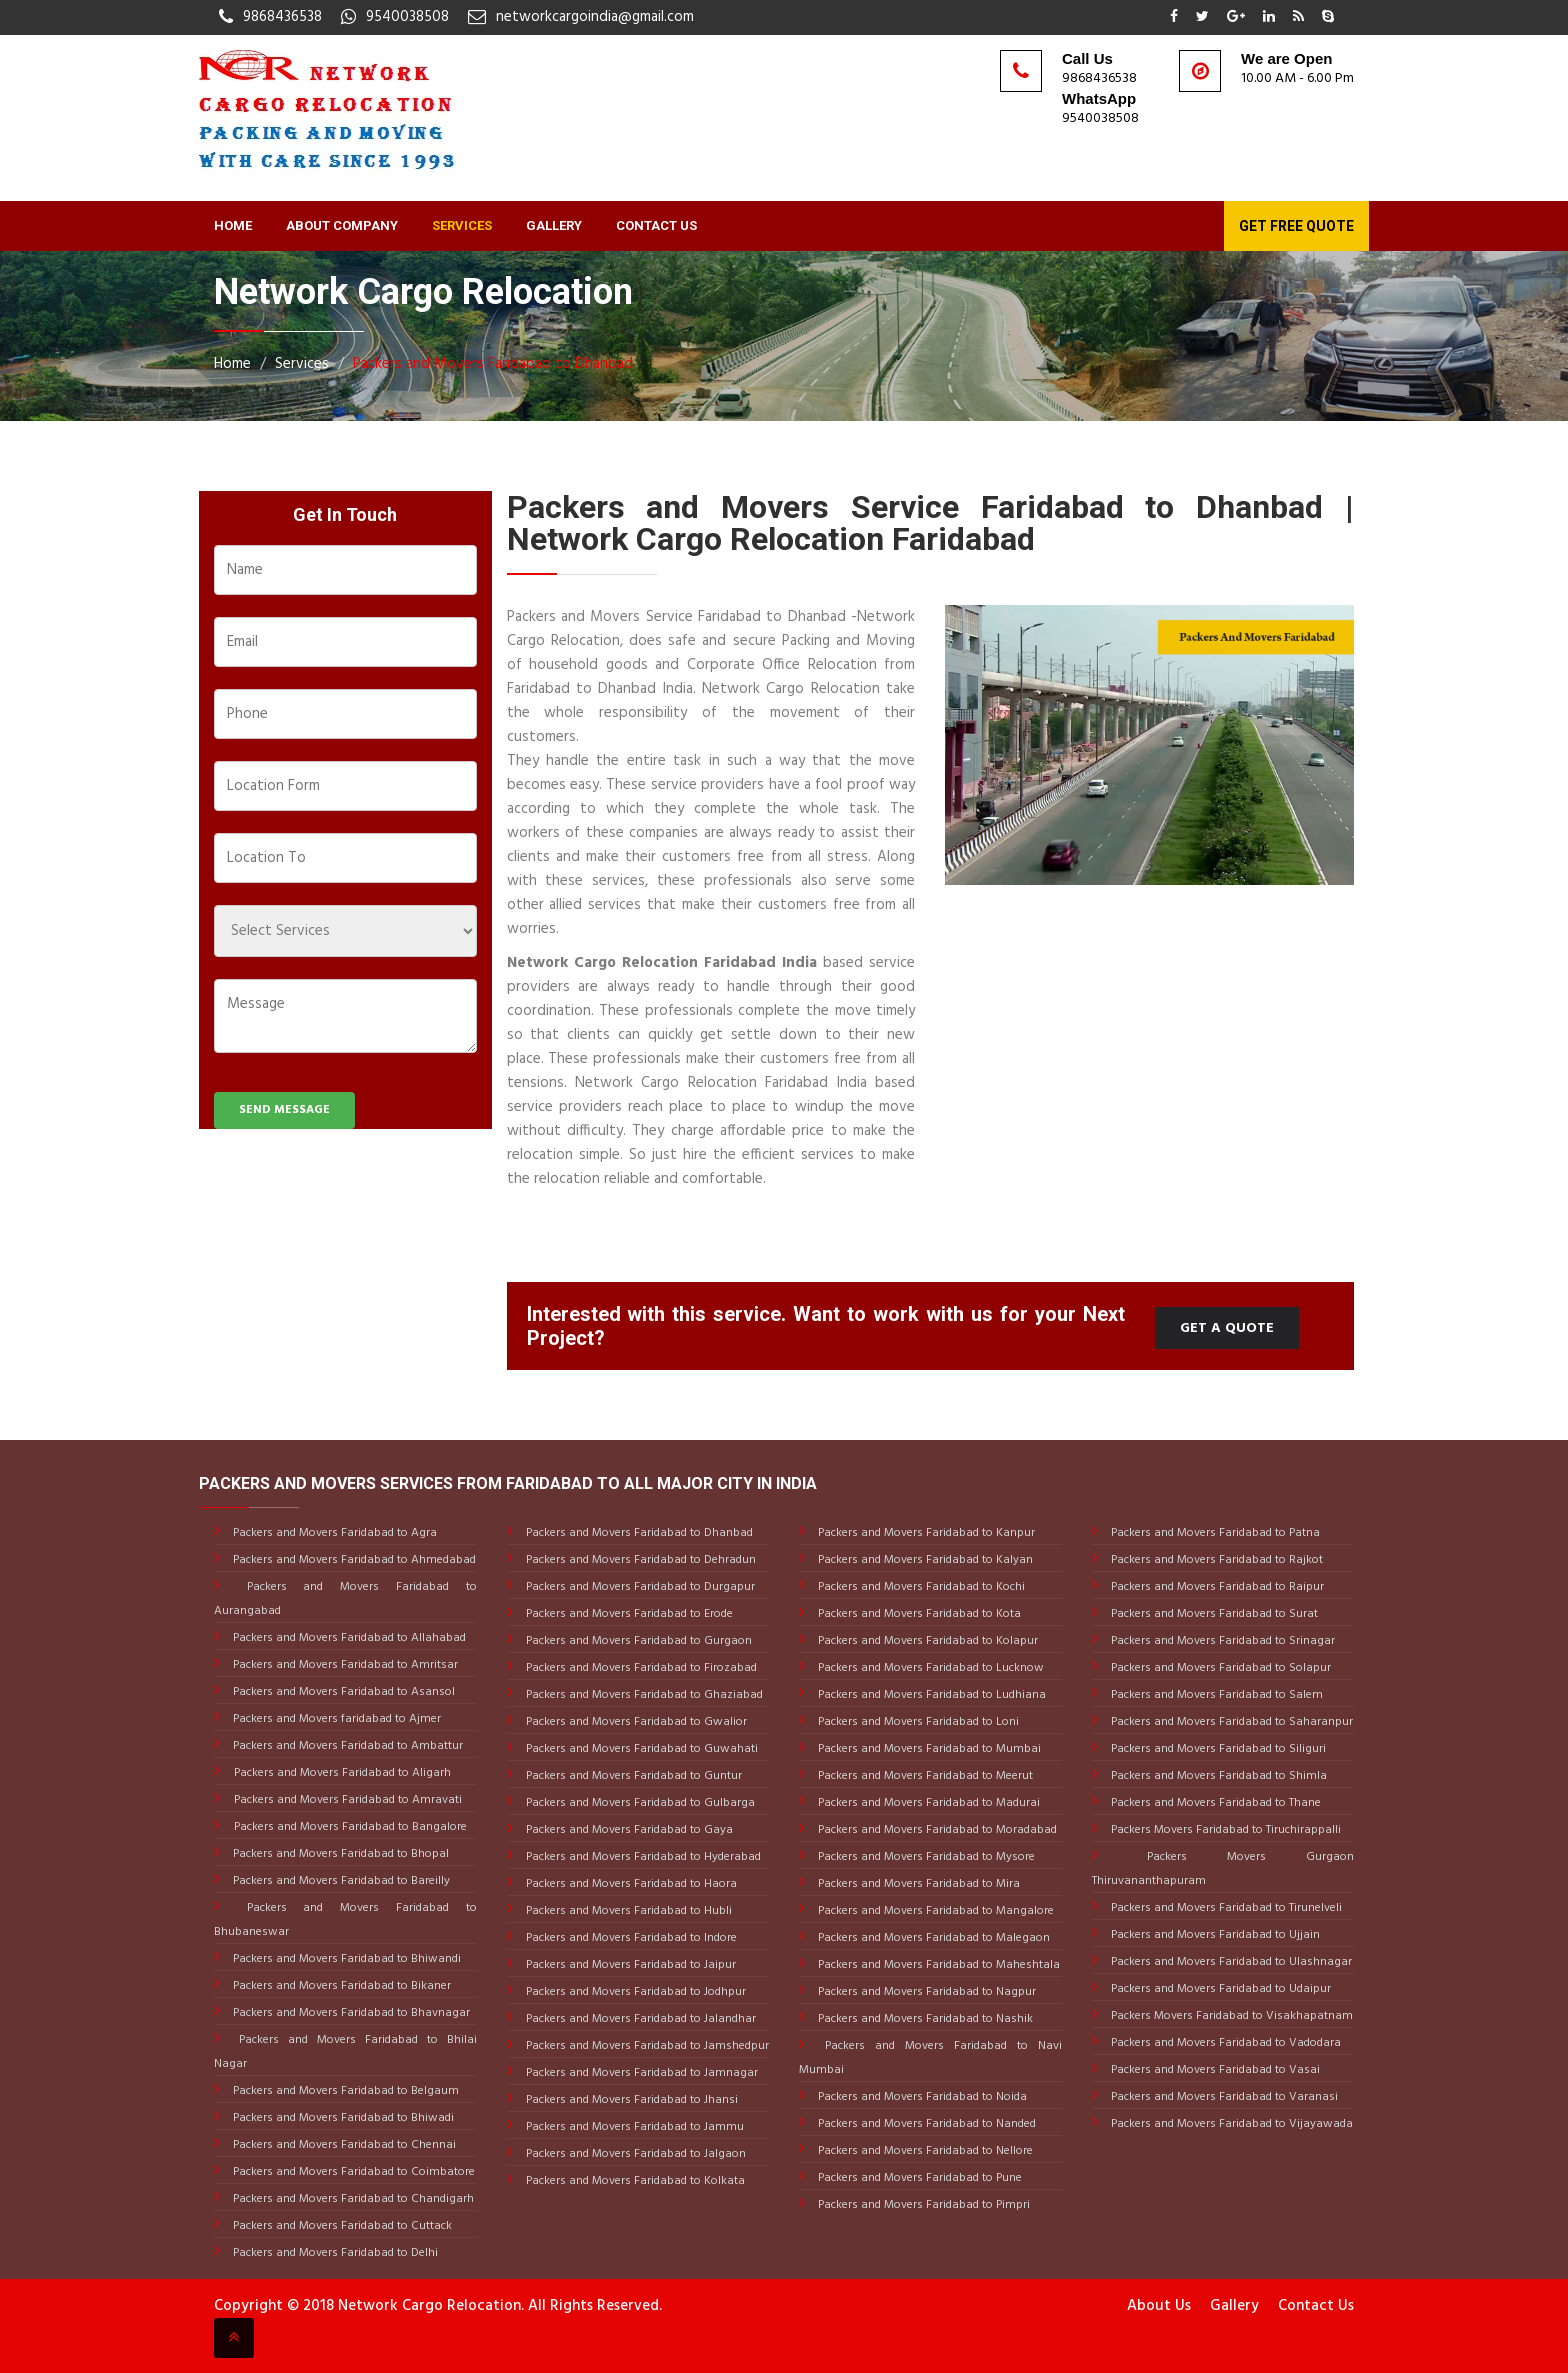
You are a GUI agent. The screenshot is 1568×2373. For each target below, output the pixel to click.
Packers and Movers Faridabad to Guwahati (640, 1749)
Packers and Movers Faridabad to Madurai (927, 1803)
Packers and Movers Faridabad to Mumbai (928, 1749)
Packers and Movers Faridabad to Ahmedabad (353, 1560)
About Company (342, 225)
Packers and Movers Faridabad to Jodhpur (634, 1992)
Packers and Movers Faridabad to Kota (918, 1614)
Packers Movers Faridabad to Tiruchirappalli (1224, 1830)
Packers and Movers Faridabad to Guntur (632, 1776)
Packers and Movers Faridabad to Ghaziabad (643, 1695)
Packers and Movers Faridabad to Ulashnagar (1230, 1962)
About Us (1159, 2306)
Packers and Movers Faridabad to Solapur (1219, 1668)
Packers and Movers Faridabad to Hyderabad (642, 1857)
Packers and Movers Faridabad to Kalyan (924, 1560)
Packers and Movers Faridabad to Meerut (924, 1776)
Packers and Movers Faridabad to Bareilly (340, 1881)
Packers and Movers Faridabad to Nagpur (925, 1992)
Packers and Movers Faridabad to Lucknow (929, 1668)
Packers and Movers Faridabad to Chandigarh (352, 2199)
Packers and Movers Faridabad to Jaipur (629, 1965)
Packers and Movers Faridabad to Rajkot (1215, 1560)
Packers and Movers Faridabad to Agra (333, 1533)
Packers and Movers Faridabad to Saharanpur (1230, 1722)
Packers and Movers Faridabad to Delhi (334, 2253)
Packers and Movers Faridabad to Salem (1215, 1695)
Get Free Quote (1296, 226)
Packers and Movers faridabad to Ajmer (335, 1719)
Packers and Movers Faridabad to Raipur (1216, 1587)
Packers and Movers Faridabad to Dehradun (639, 1560)
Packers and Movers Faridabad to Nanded (925, 2124)
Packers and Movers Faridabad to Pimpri (922, 2205)
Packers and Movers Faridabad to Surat (1213, 1614)
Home (233, 225)
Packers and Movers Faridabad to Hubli (627, 1911)
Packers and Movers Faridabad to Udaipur (1219, 1989)
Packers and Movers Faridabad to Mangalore (934, 1911)
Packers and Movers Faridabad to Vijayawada (1230, 2124)
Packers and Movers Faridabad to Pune (918, 2178)
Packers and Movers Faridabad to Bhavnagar (350, 2013)
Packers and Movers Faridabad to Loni (917, 1722)
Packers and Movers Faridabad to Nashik (924, 2019)
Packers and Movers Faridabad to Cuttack (341, 2226)
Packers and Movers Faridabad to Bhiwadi (342, 2118)
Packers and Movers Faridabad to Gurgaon (637, 1641)
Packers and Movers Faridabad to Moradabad (936, 1830)
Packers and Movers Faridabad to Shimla (1217, 1776)
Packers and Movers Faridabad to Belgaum (344, 2091)
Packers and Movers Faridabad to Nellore (924, 2151)
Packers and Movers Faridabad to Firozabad (640, 1668)
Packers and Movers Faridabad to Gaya (628, 1830)
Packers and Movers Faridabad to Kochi (920, 1587)
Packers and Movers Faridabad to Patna (1214, 1533)
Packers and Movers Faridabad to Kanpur (925, 1533)
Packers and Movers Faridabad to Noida (921, 2097)
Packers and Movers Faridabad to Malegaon (932, 1938)
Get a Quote (1227, 1328)
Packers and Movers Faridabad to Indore (630, 1938)
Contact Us (656, 225)
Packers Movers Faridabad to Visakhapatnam (1230, 2016)
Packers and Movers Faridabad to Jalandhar (639, 2019)
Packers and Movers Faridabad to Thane (1214, 1803)
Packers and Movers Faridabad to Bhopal (339, 1854)
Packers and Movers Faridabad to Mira (917, 1884)
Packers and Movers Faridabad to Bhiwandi (345, 1959)
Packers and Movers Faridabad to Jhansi (630, 2100)
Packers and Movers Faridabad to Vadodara (1224, 2043)
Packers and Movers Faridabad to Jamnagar (640, 2073)
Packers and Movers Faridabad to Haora (630, 1884)
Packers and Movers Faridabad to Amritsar (344, 1665)
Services (462, 225)
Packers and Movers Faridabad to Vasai (1214, 2070)
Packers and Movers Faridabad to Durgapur (639, 1587)
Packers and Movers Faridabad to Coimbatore (352, 2172)
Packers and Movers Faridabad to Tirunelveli (1225, 1908)
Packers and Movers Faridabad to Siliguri (1217, 1749)
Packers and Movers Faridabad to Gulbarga (639, 1803)
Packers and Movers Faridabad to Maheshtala (937, 1965)
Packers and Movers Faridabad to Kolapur (926, 1641)
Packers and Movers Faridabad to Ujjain (1214, 1935)
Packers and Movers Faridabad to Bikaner (340, 1986)
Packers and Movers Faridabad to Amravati (348, 1800)
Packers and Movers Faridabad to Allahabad (348, 1638)
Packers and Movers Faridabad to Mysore (925, 1857)
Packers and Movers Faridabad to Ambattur (346, 1746)
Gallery (554, 225)
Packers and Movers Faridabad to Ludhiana (930, 1695)
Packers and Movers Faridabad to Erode (628, 1614)
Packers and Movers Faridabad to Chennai (343, 2145)
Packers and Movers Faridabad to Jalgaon (634, 2154)
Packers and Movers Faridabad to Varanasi (1223, 2097)
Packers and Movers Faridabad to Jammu (633, 2127)
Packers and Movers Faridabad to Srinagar (1221, 1641)
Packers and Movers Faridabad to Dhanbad (493, 364)
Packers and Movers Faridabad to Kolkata (634, 2181)
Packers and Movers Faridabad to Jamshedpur (646, 2046)
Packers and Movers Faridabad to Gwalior (635, 1722)
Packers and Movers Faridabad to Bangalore (350, 1827)
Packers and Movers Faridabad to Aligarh (342, 1773)
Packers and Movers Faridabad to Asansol (342, 1692)
